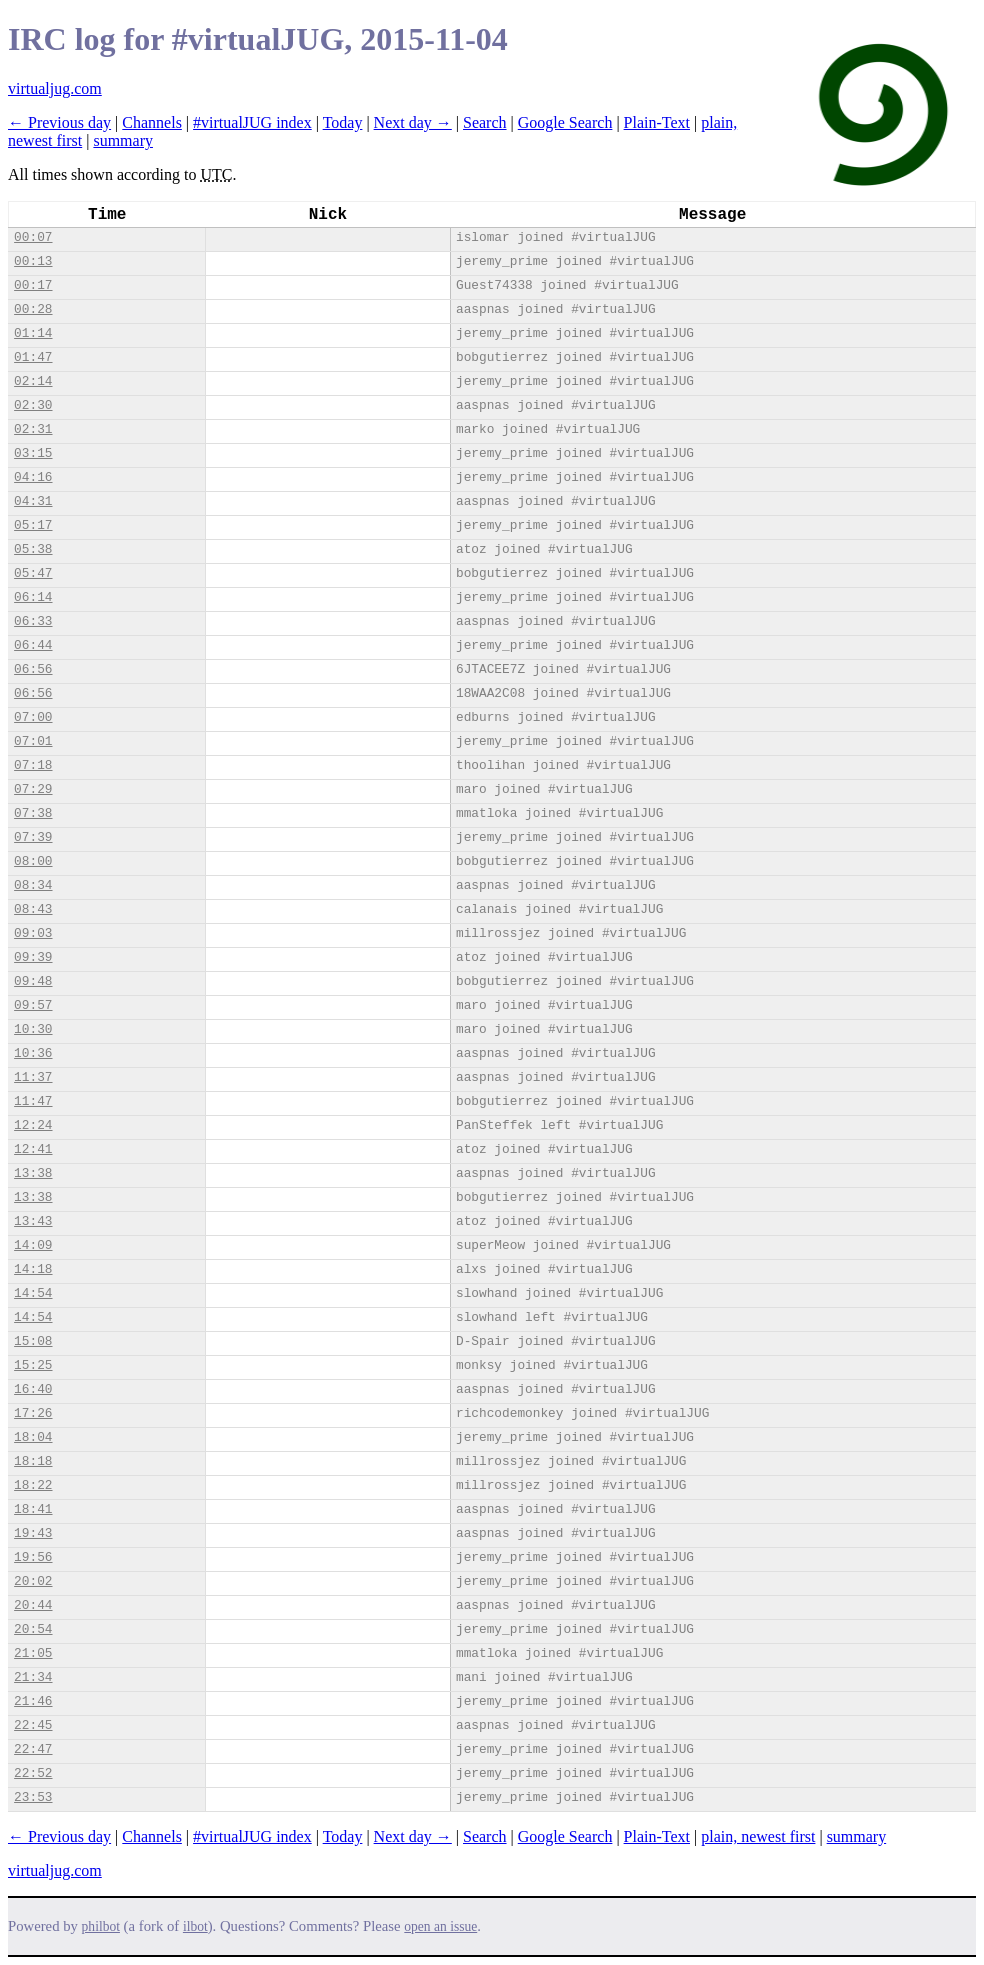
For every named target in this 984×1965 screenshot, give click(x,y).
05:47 (33, 573)
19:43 (33, 1533)
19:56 (33, 1557)
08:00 (33, 861)
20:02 (33, 1581)
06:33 (33, 621)
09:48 (33, 981)
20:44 (33, 1605)
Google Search (565, 122)
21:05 (33, 1653)
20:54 (33, 1629)
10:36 (33, 1053)
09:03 (33, 933)
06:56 (33, 669)
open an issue (440, 1926)
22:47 (33, 1749)
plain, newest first (758, 1836)
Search (485, 122)
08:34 (33, 885)
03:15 (33, 453)
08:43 (33, 909)
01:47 (33, 357)
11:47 (33, 1101)
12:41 (33, 1149)
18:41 (33, 1509)
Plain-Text (657, 122)
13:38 (33, 1173)
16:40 (33, 1389)
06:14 (33, 597)
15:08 (33, 1341)
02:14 (33, 381)
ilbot (195, 1926)
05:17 (33, 525)
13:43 (33, 1221)
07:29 (33, 789)
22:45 (33, 1725)
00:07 (33, 237)
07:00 (33, 717)
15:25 (33, 1365)
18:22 (33, 1485)
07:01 (33, 741)
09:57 (33, 1005)
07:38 (33, 813)
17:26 (33, 1413)
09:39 (33, 957)
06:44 (33, 645)
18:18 (33, 1461)
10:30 (33, 1029)
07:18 (33, 765)
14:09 (33, 1245)
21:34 (33, 1677)
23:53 (33, 1797)
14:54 (33, 1293)
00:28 (33, 309)
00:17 (33, 285)
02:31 (33, 429)
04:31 (33, 501)
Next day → (413, 122)
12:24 (33, 1125)
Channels (152, 122)
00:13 (33, 261)
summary (123, 140)
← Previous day (59, 122)
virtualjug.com (55, 88)
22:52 (33, 1773)
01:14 (33, 333)
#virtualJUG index (252, 122)
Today (343, 122)
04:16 (33, 477)
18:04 (33, 1437)
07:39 (33, 837)
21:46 (33, 1701)
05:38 (33, 549)
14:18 (33, 1269)
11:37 (33, 1077)
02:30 (33, 405)
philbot (101, 1926)
